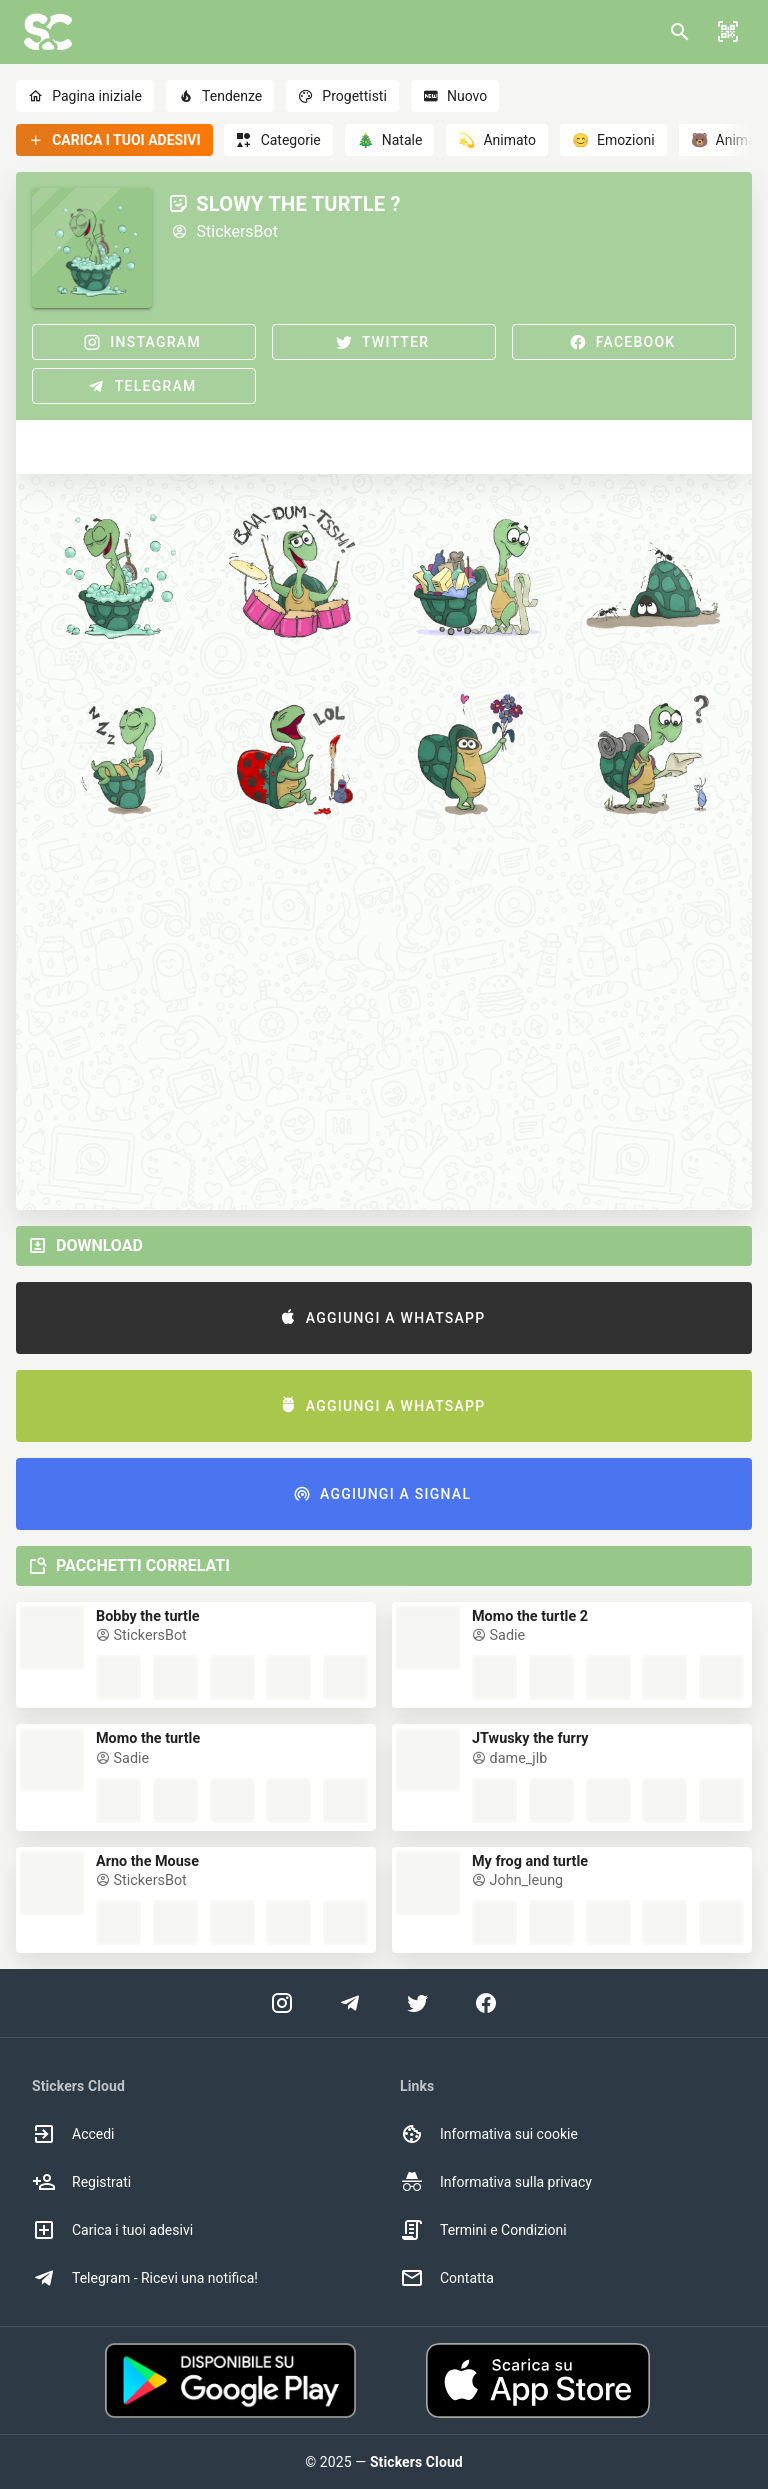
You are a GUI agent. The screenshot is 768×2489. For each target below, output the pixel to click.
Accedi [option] (73, 2134)
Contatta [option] (447, 2278)
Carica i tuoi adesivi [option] (112, 2230)
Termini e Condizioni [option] (483, 2230)
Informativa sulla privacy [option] (496, 2182)
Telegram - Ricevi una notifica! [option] (145, 2278)
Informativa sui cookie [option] (489, 2134)
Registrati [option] (81, 2182)
